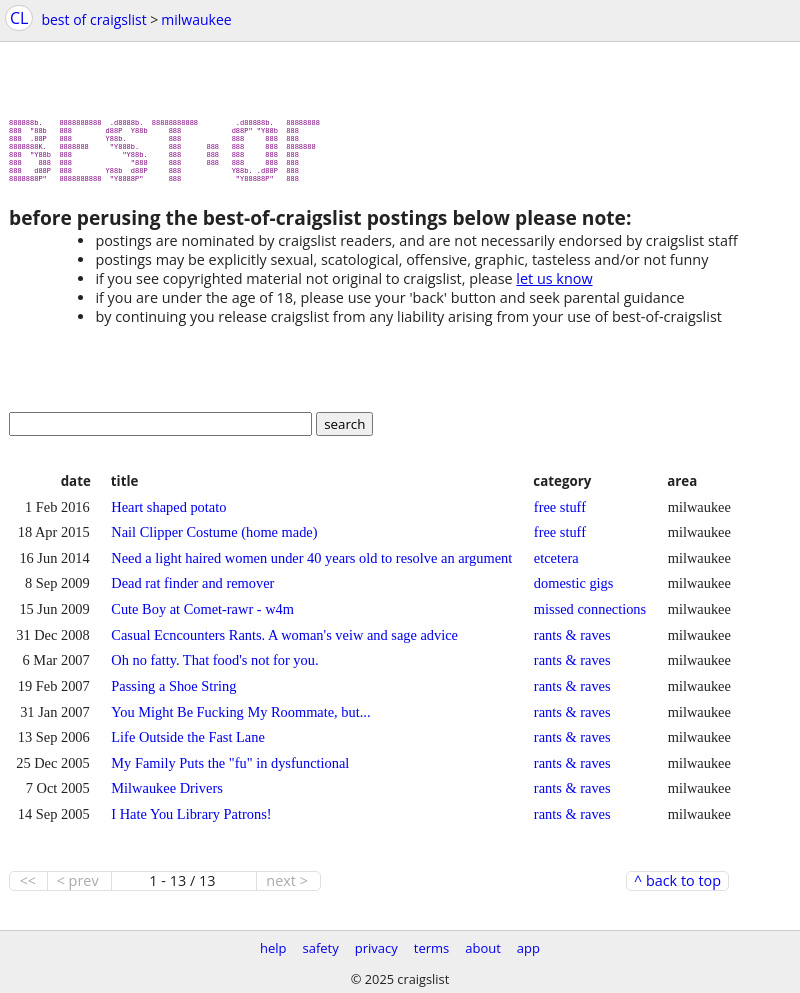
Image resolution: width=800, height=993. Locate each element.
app (528, 948)
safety (321, 948)
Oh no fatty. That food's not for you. (214, 668)
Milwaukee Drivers (167, 796)
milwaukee (196, 19)
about (483, 948)
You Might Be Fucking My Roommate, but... (240, 720)
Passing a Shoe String (173, 694)
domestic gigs (574, 591)
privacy (376, 948)
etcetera (556, 566)
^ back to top (677, 889)
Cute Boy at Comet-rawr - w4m (202, 617)
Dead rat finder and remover (192, 591)
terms (431, 948)
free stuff (560, 515)
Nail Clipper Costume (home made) (214, 540)
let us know (554, 286)
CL (19, 18)
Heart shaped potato (168, 515)
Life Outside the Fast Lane (187, 745)
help (273, 948)
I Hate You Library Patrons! (191, 822)
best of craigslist (93, 19)
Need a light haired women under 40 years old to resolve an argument (311, 566)
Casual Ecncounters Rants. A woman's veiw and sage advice (284, 643)
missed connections (590, 617)
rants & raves (572, 643)
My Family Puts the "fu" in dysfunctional (230, 771)
